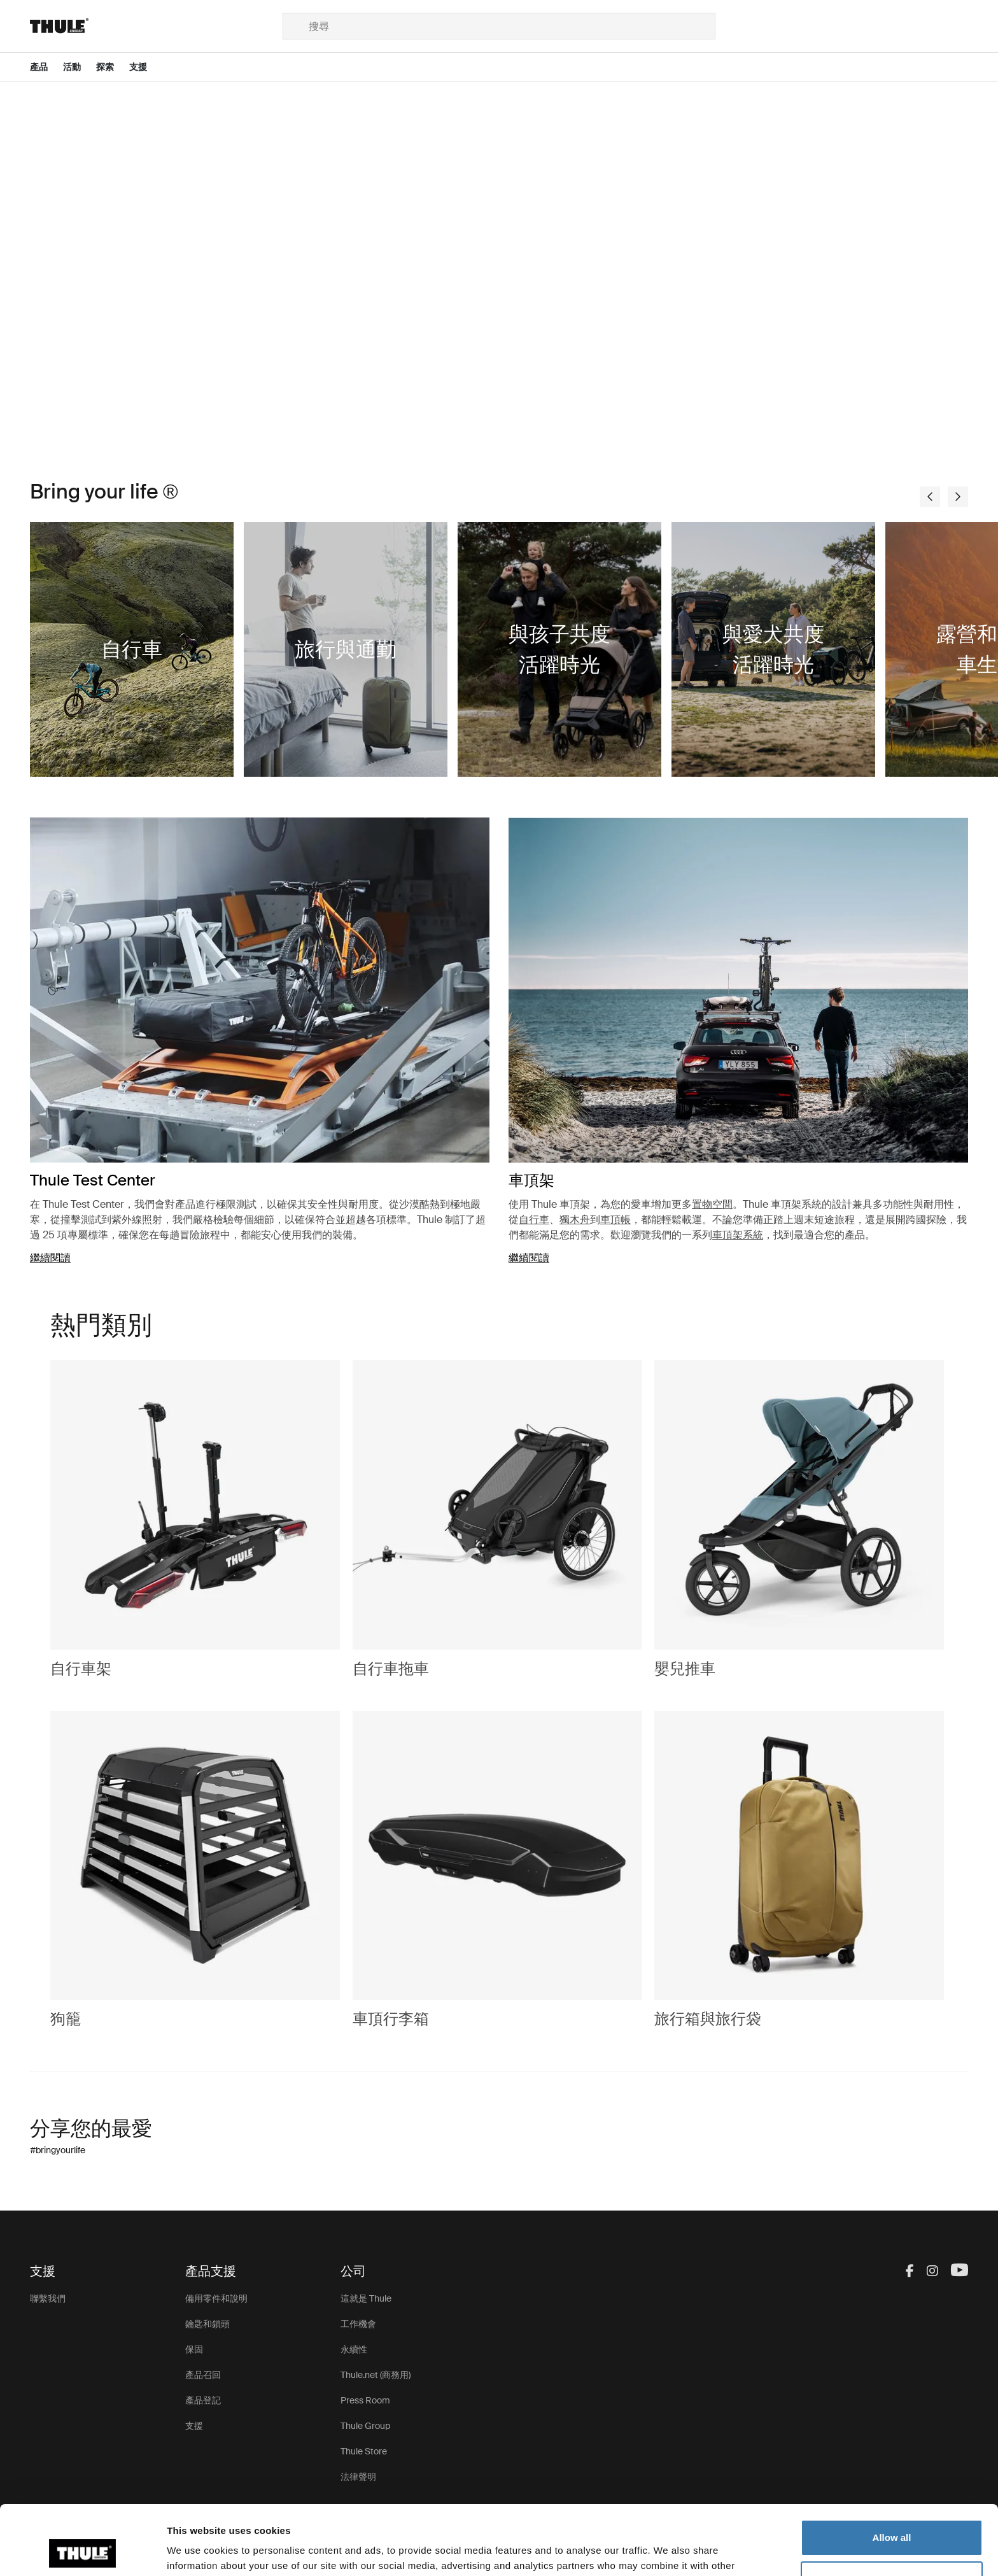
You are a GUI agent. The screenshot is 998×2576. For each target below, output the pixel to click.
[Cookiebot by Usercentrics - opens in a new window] (82, 2551)
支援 (194, 2425)
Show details (196, 2550)
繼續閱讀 (50, 1257)
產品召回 (203, 2375)
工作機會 (358, 2324)
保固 (194, 2349)
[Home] (156, 26)
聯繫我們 (48, 2298)
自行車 (534, 1219)
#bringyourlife (57, 2150)
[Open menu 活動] (79, 67)
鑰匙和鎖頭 (207, 2324)
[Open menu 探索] (112, 67)
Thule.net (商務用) (376, 2375)
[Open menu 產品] (46, 67)
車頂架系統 (737, 1235)
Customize (892, 2514)
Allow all (892, 2472)
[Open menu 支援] (145, 67)
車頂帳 (615, 1219)
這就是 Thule (366, 2298)
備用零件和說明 (216, 2298)
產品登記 (203, 2400)
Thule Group (365, 2425)
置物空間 (712, 1204)
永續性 (354, 2349)
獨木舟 (574, 1219)
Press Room (365, 2400)
